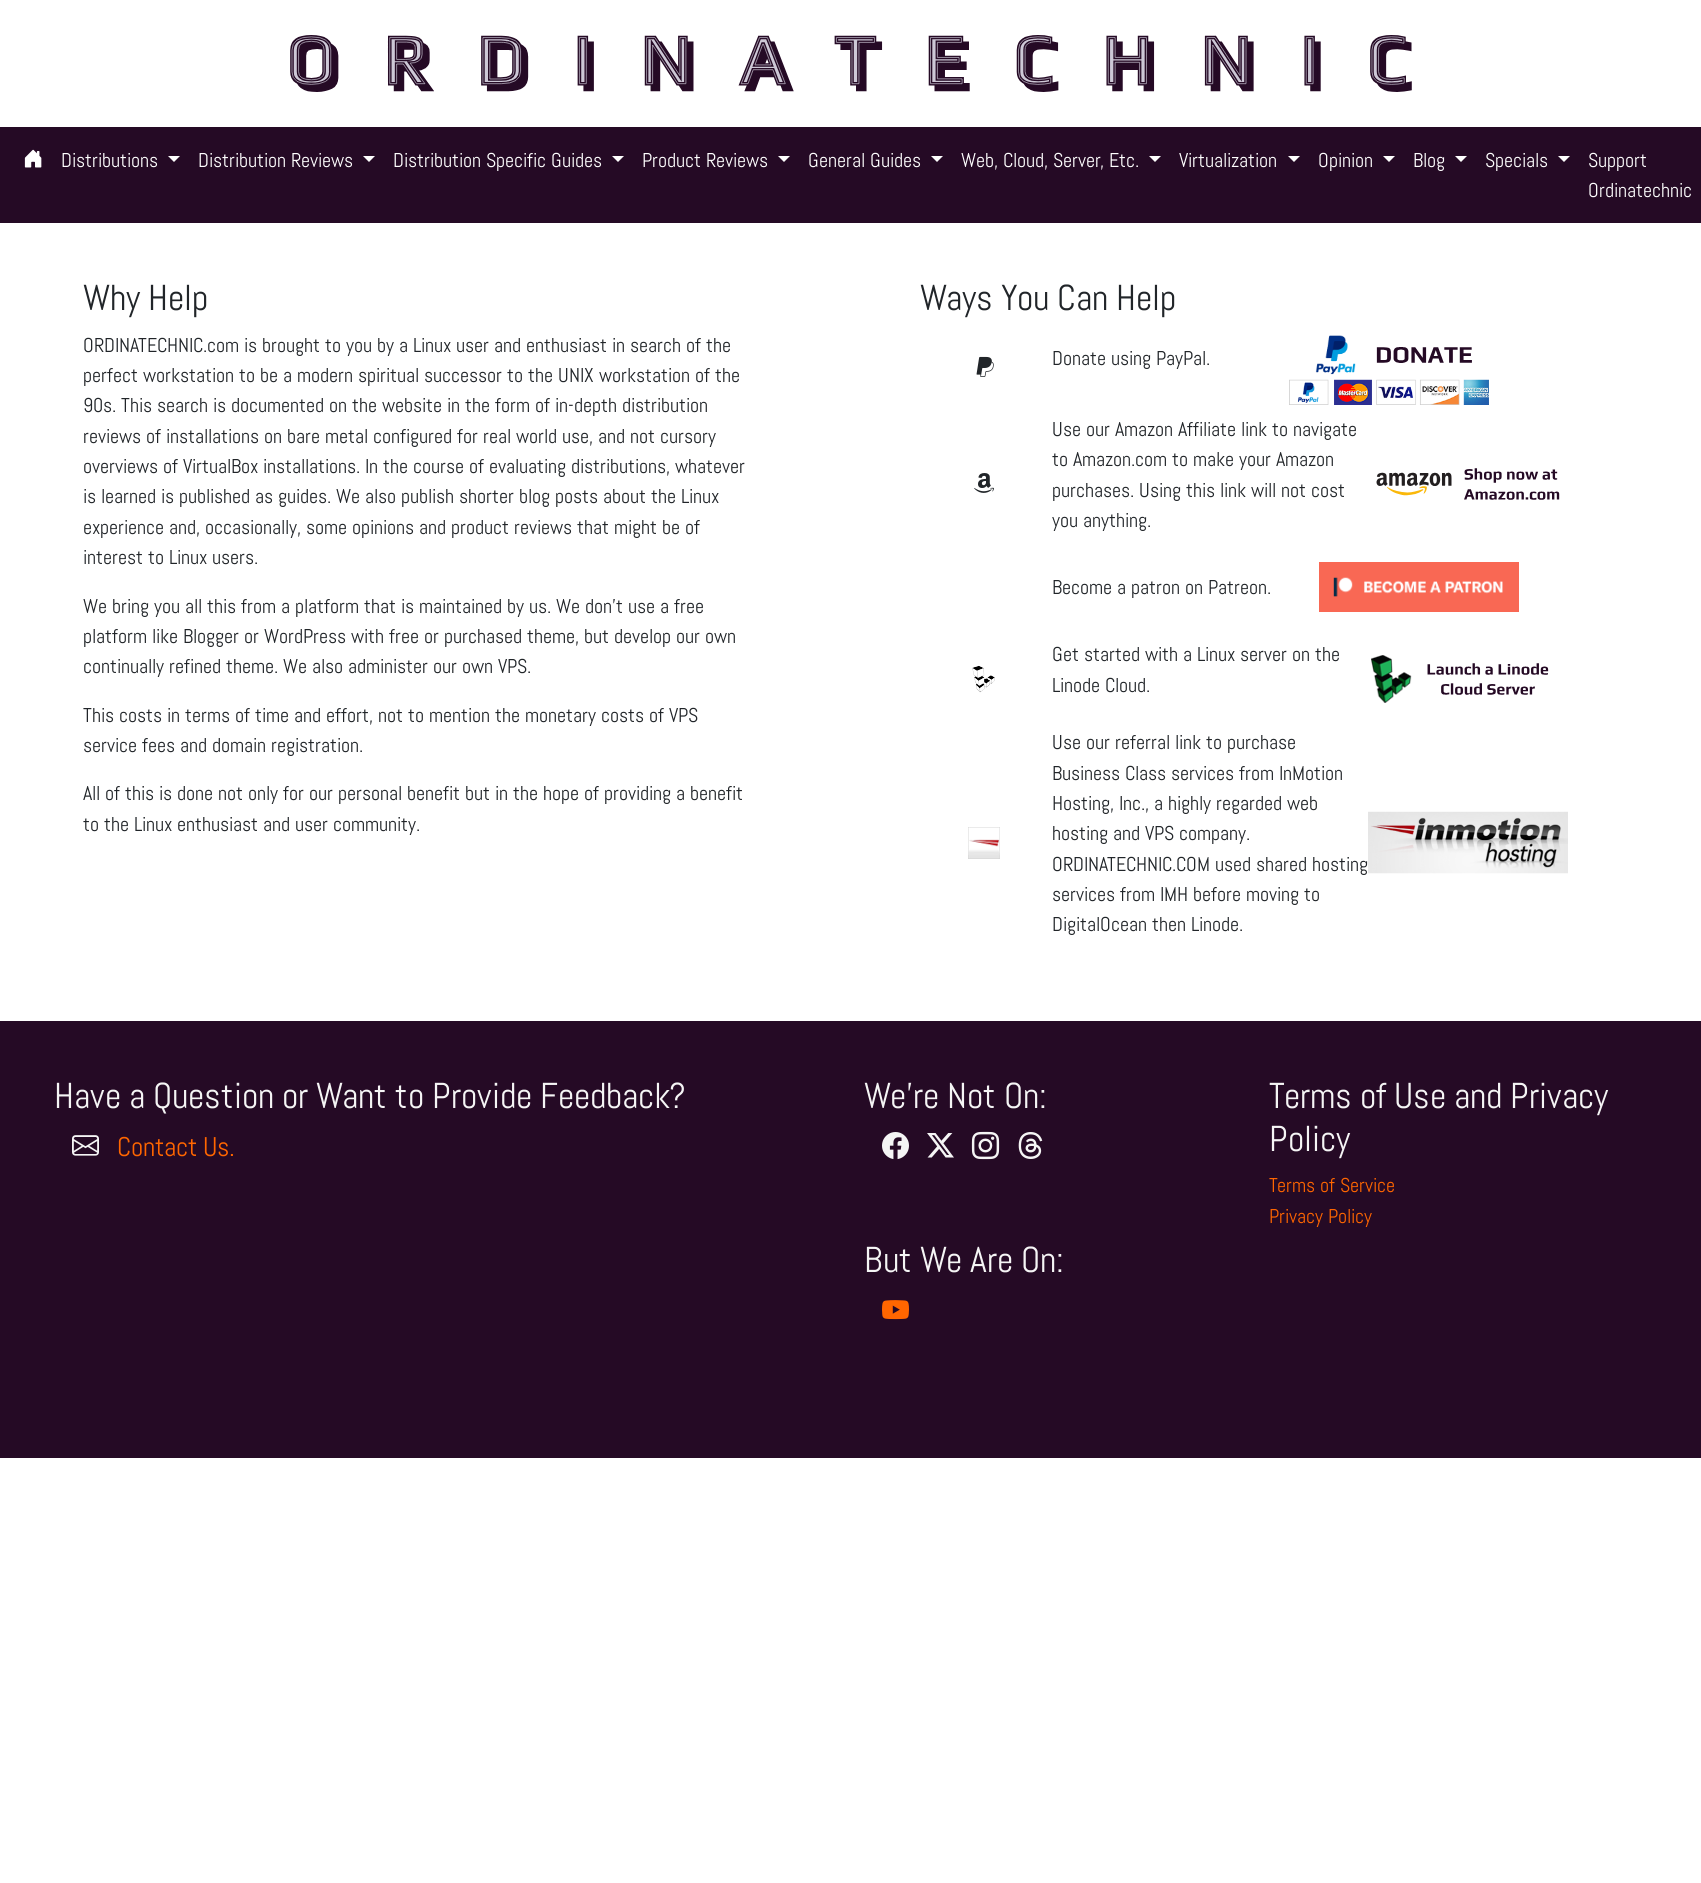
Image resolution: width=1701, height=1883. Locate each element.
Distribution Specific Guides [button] (500, 160)
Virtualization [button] (1230, 160)
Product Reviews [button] (707, 160)
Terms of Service (1332, 1185)
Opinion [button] (1348, 160)
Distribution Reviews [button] (278, 160)
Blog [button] (1431, 160)
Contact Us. (176, 1147)
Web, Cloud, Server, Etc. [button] (1052, 160)
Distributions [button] (112, 160)
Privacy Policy (1320, 1216)
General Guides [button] (867, 160)
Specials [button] (1519, 160)
